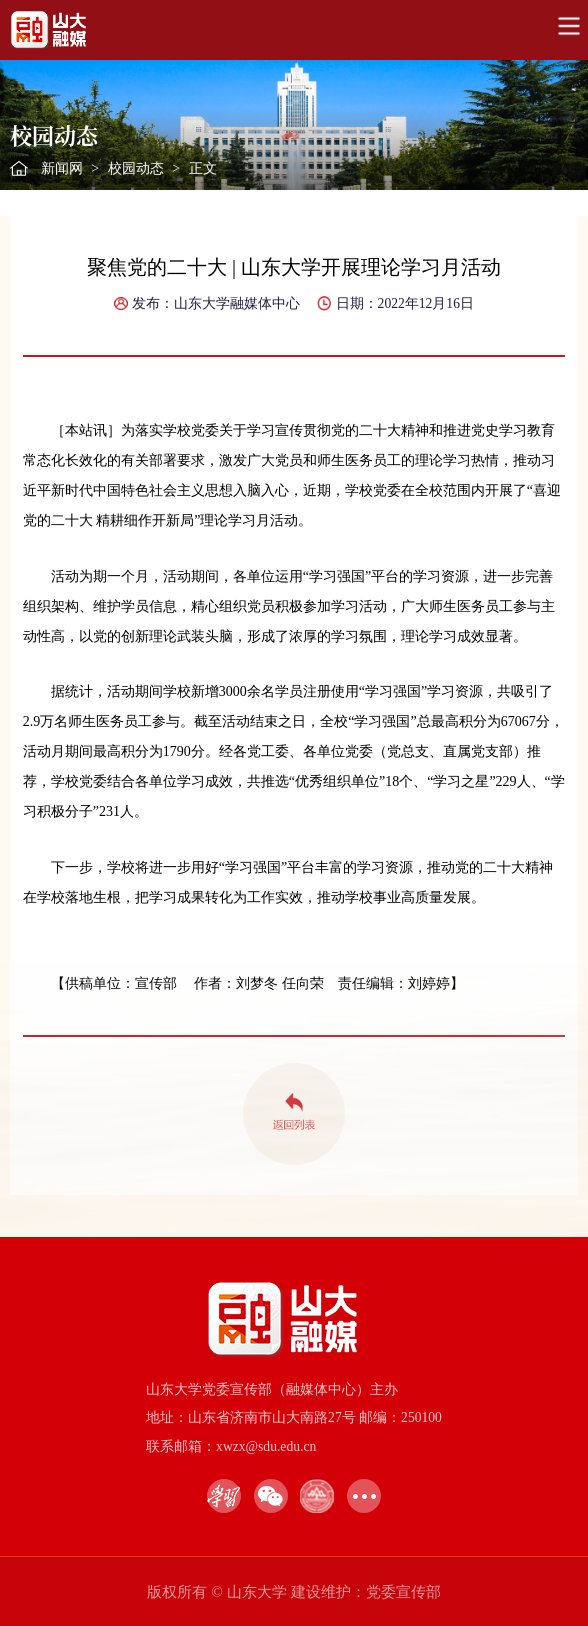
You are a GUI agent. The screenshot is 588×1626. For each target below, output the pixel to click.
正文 (203, 168)
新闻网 (62, 168)
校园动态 (136, 168)
